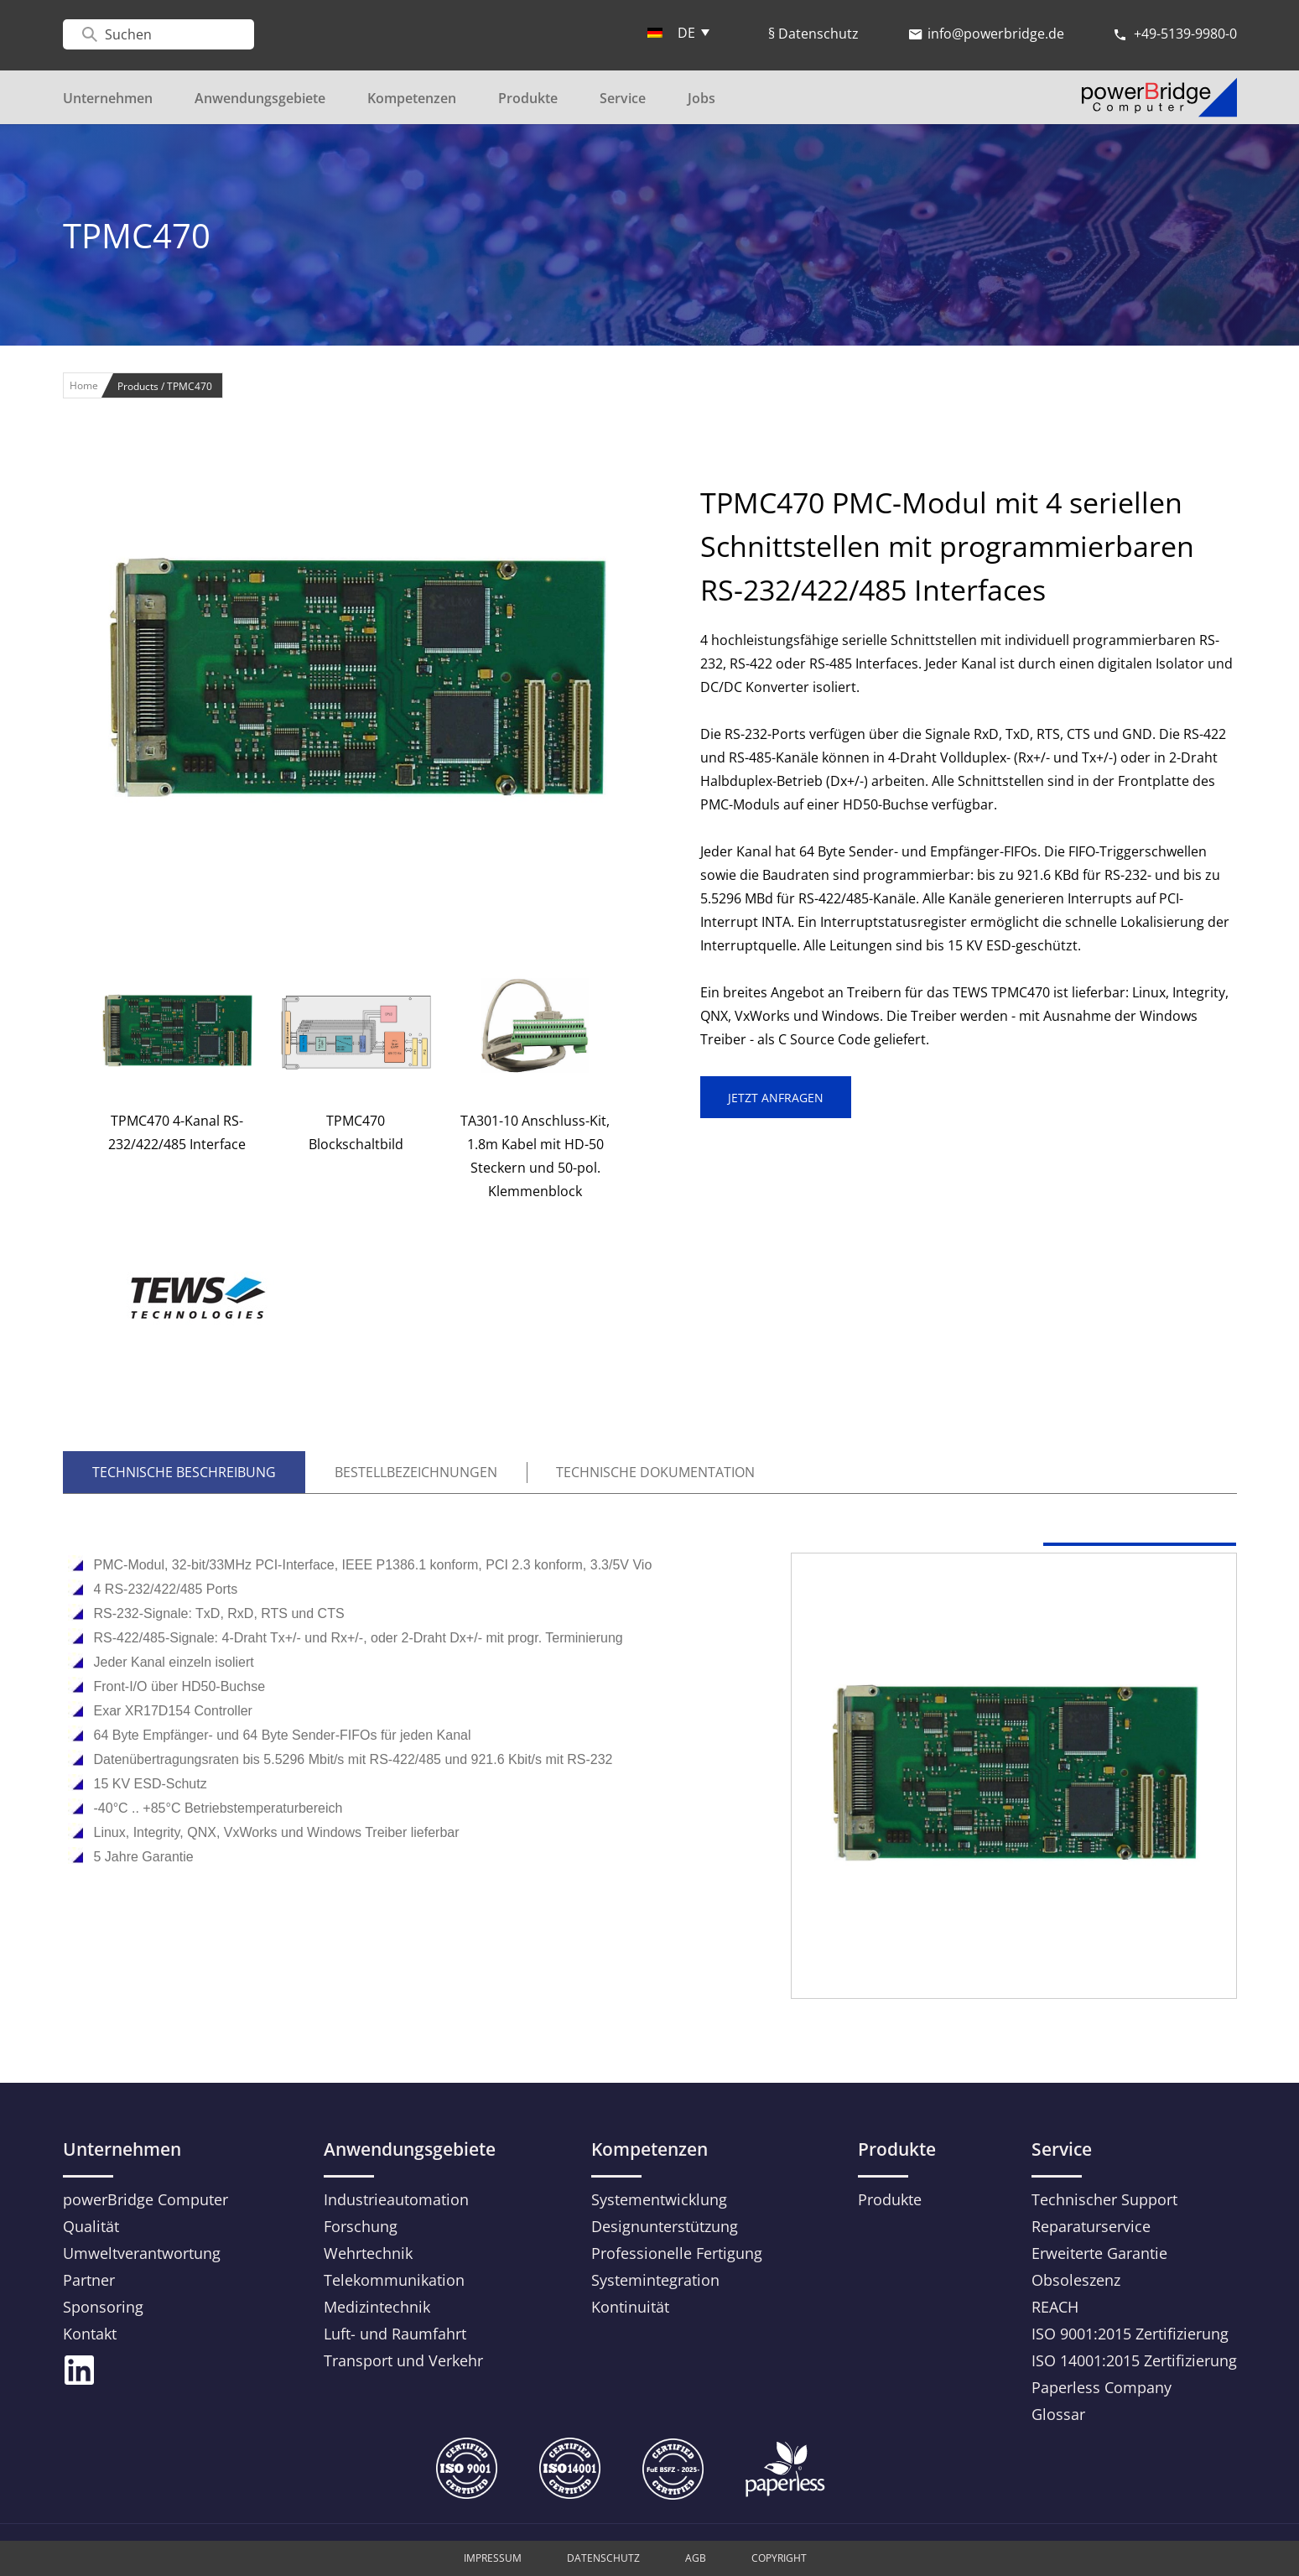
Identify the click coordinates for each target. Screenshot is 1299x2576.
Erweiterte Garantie (1099, 2253)
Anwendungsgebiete (260, 98)
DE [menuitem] (686, 32)
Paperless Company (1101, 2387)
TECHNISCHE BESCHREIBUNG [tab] (184, 1472)
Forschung (360, 2226)
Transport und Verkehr (403, 2360)
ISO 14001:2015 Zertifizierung (1134, 2360)
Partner (89, 2280)
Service (623, 98)
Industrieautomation (396, 2199)
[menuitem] (678, 32)
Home (84, 385)
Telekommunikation (394, 2280)
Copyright (779, 2558)
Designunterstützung (664, 2226)
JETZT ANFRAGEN (776, 1098)
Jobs (701, 98)
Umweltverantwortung (142, 2253)
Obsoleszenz (1075, 2280)
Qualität (91, 2226)
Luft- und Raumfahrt (395, 2334)
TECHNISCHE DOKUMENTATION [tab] (655, 1472)
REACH (1054, 2307)
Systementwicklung (659, 2199)
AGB (695, 2558)
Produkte (528, 98)
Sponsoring (103, 2307)
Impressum (493, 2558)
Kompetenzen (411, 98)
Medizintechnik (377, 2307)
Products (139, 386)
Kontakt (90, 2334)
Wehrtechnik (368, 2253)
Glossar (1058, 2414)
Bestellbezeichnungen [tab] (416, 1472)
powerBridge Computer (145, 2199)
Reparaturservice (1091, 2226)
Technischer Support (1104, 2199)
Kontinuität (630, 2307)
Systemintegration (655, 2280)
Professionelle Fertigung (676, 2253)
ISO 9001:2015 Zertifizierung (1130, 2334)
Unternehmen (108, 98)
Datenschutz (603, 2558)
